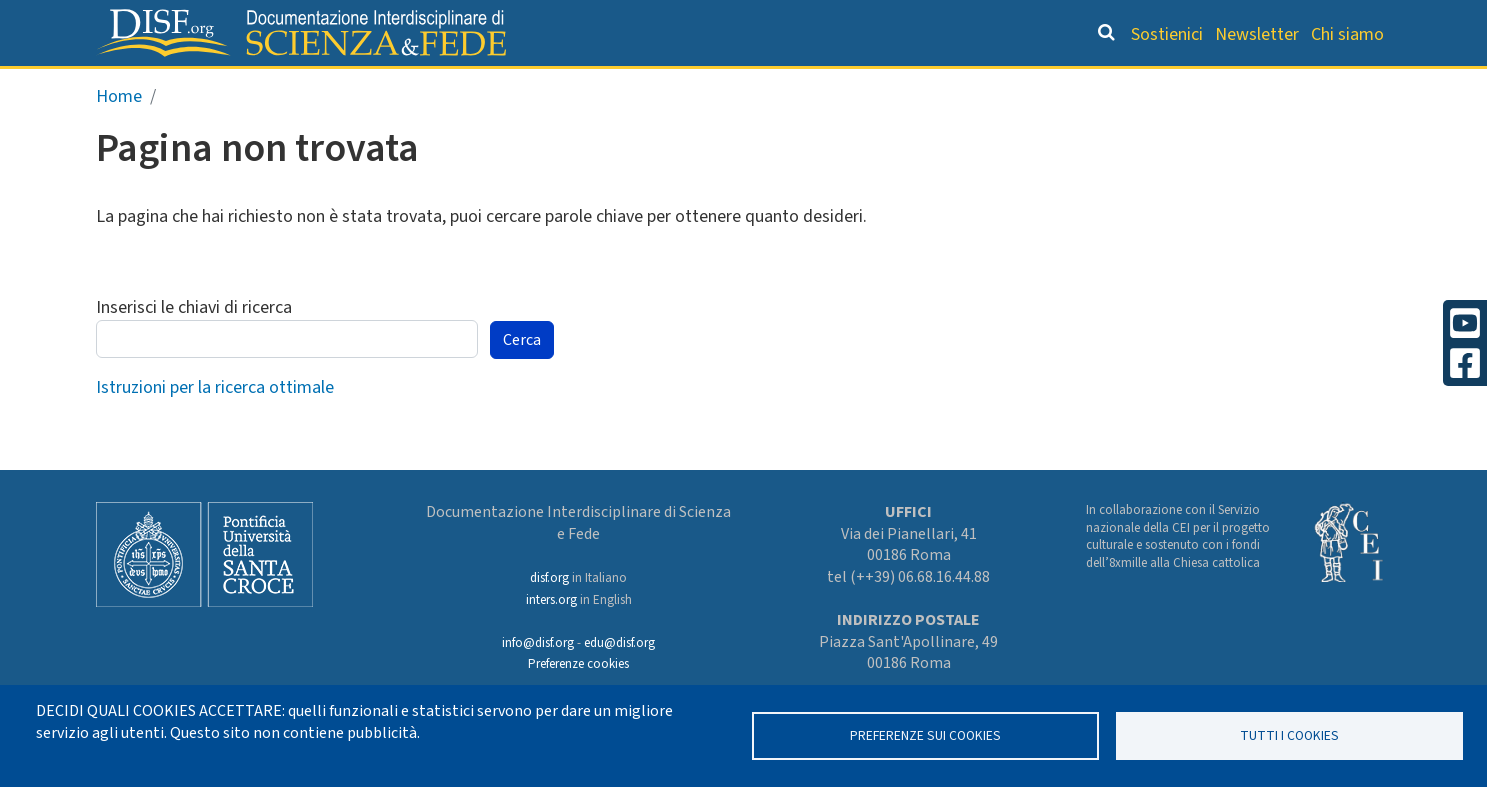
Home (119, 138)
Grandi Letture (490, 86)
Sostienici (1167, 34)
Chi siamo (1347, 34)
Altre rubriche (1294, 86)
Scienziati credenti (1112, 86)
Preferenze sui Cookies (925, 735)
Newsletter (1257, 34)
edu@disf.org (619, 643)
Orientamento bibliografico (733, 86)
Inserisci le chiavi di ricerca (194, 350)
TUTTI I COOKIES (1289, 735)
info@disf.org (538, 643)
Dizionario (953, 86)
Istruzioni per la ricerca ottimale (215, 429)
